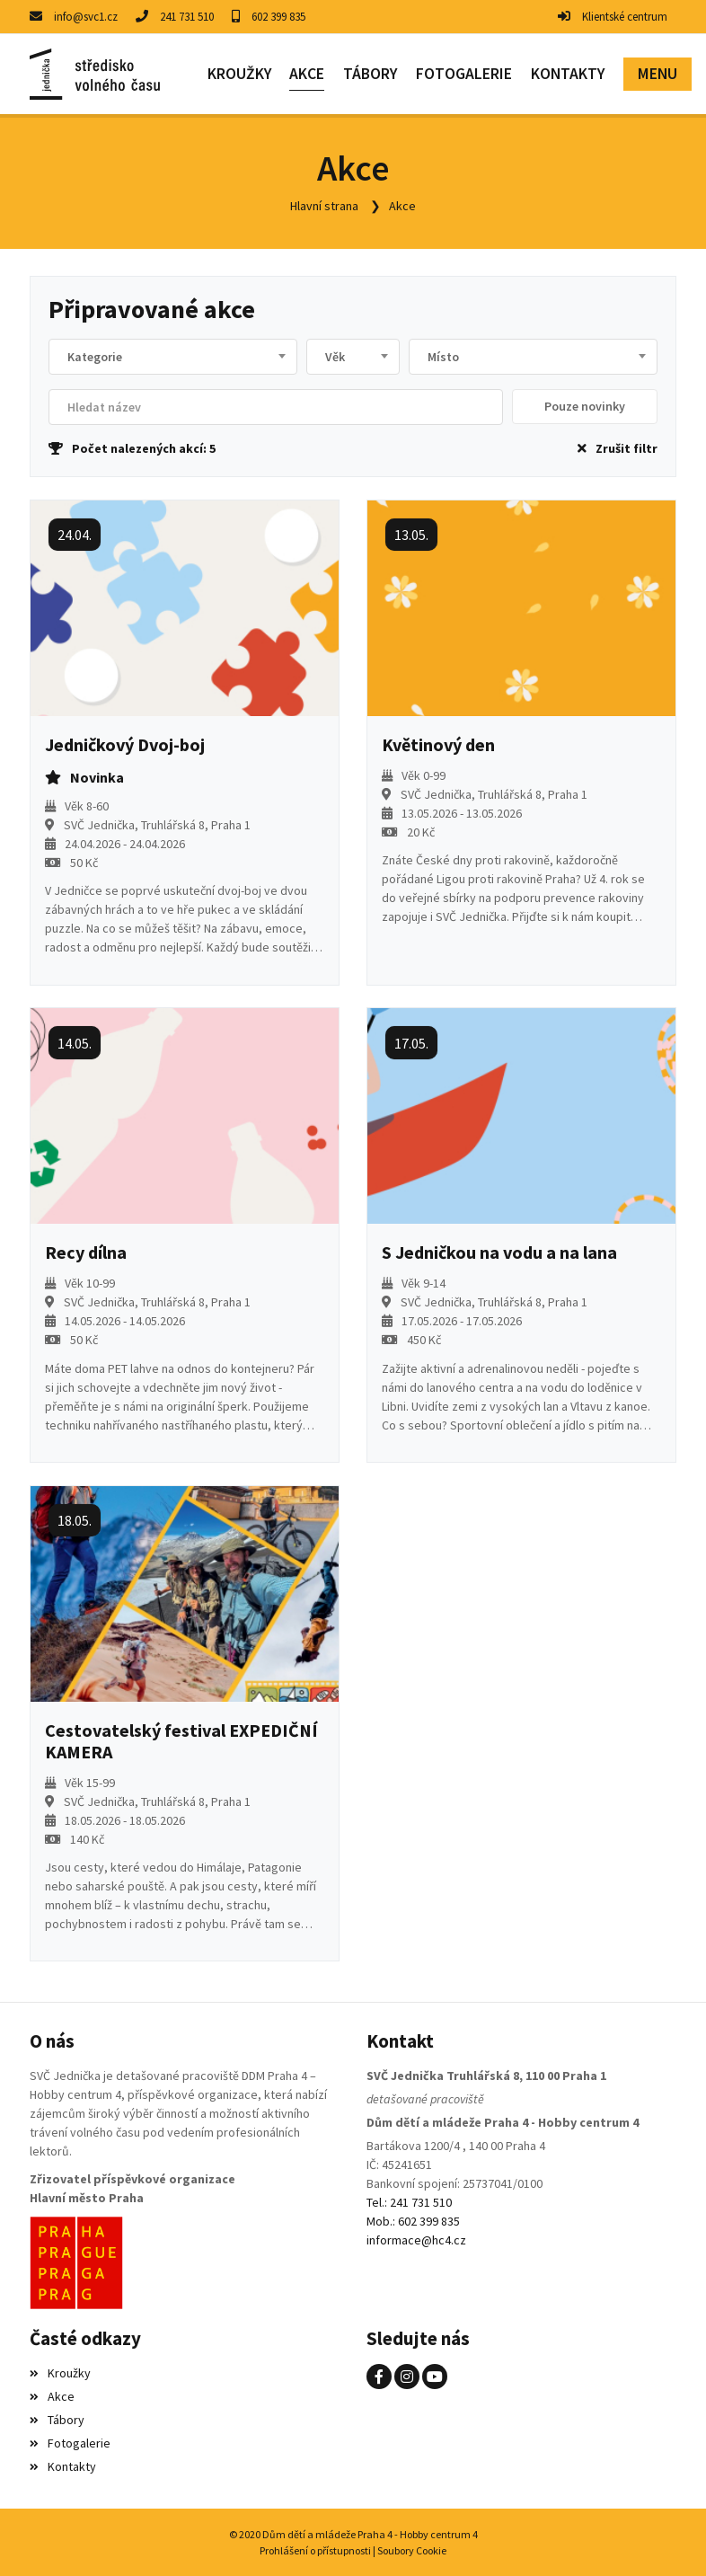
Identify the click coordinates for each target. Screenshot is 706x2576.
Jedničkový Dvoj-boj (125, 745)
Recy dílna (86, 1252)
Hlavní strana (324, 206)
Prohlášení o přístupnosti (315, 2549)
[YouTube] (434, 2375)
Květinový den (438, 745)
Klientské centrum (624, 16)
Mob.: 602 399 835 (413, 2220)
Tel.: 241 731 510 (409, 2201)
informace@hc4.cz (416, 2239)
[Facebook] (379, 2375)
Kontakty (63, 2465)
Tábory (57, 2419)
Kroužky (60, 2372)
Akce (402, 206)
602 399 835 (278, 16)
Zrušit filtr (617, 448)
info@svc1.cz (86, 16)
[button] (657, 74)
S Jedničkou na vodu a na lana (499, 1252)
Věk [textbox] (335, 357)
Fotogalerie (70, 2442)
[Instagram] (406, 2375)
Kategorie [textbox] (94, 357)
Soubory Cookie (411, 2549)
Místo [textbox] (443, 357)
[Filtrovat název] (276, 407)
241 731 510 (187, 16)
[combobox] (173, 357)
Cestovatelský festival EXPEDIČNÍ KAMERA (181, 1740)
